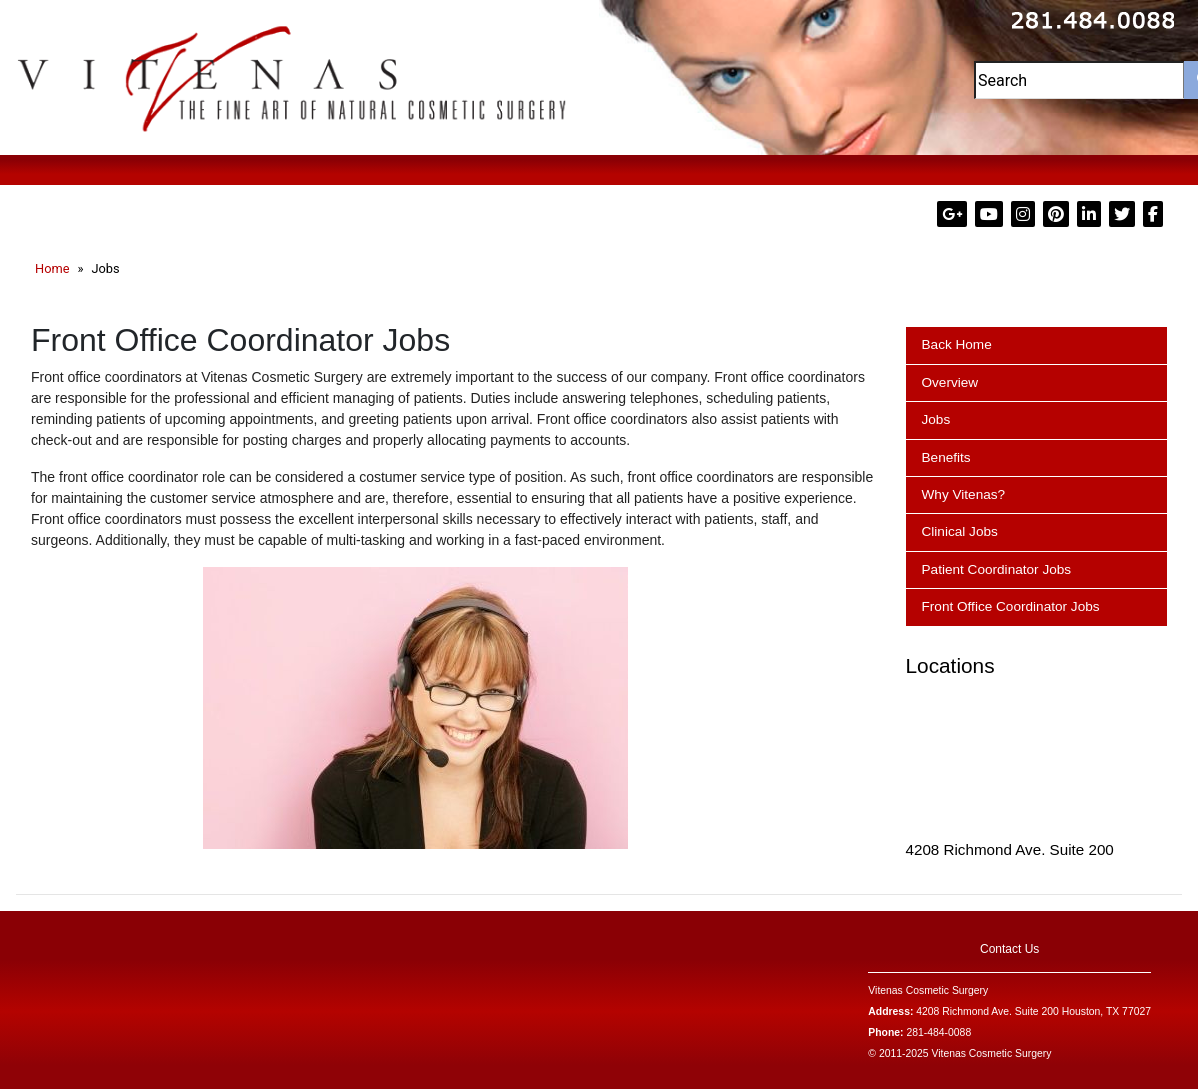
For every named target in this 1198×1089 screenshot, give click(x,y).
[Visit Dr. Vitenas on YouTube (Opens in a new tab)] (991, 214)
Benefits (946, 457)
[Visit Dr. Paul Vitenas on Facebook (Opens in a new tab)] (1153, 214)
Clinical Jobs (960, 531)
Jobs (936, 419)
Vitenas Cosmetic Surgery (928, 990)
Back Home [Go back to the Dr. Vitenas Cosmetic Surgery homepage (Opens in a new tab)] (957, 344)
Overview (950, 382)
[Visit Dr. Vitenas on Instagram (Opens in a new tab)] (1025, 214)
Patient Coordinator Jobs (997, 569)
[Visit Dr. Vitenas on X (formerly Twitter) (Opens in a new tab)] (1124, 214)
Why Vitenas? (964, 494)
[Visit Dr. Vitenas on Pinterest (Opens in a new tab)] (1058, 214)
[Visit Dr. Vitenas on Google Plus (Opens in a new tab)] (954, 214)
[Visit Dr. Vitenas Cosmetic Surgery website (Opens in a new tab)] (292, 76)
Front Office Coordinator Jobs (1011, 606)
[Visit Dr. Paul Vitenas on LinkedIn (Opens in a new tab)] (1091, 214)
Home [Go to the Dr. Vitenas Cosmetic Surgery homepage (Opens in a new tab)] (52, 268)
